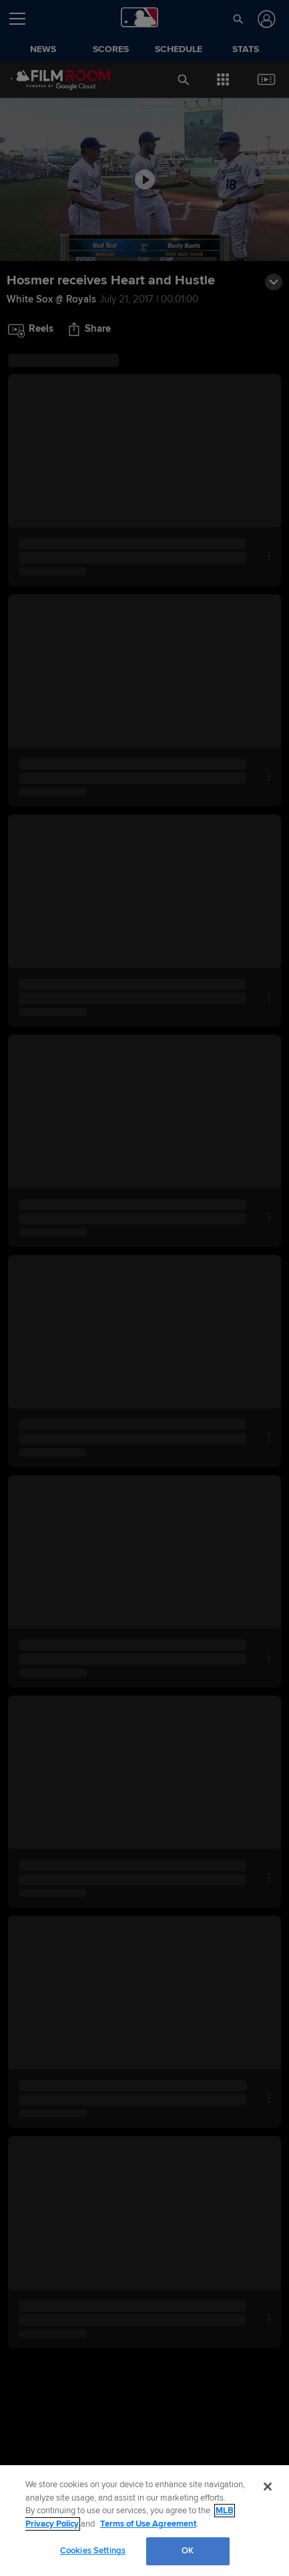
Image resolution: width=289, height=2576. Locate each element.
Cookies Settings (92, 2550)
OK (188, 2550)
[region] (144, 2520)
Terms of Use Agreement (148, 2524)
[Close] (267, 2486)
